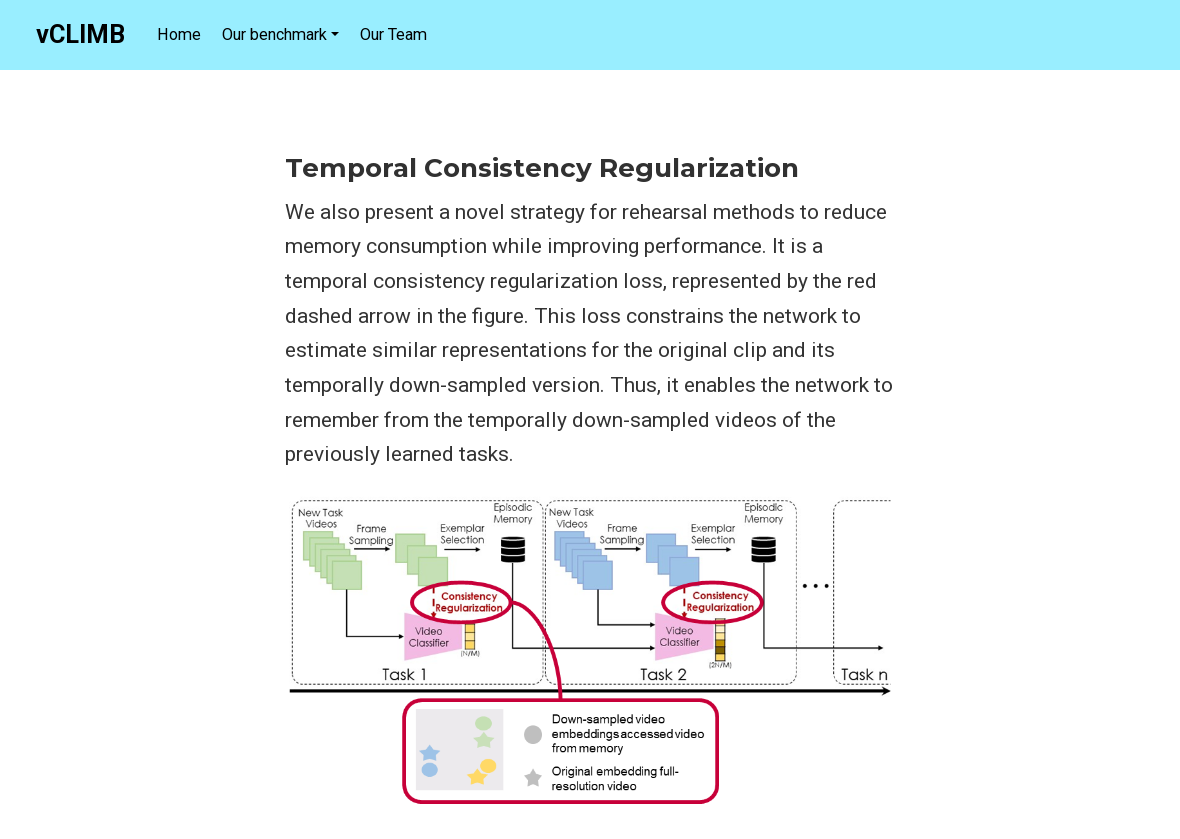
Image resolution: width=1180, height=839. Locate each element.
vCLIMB (80, 34)
